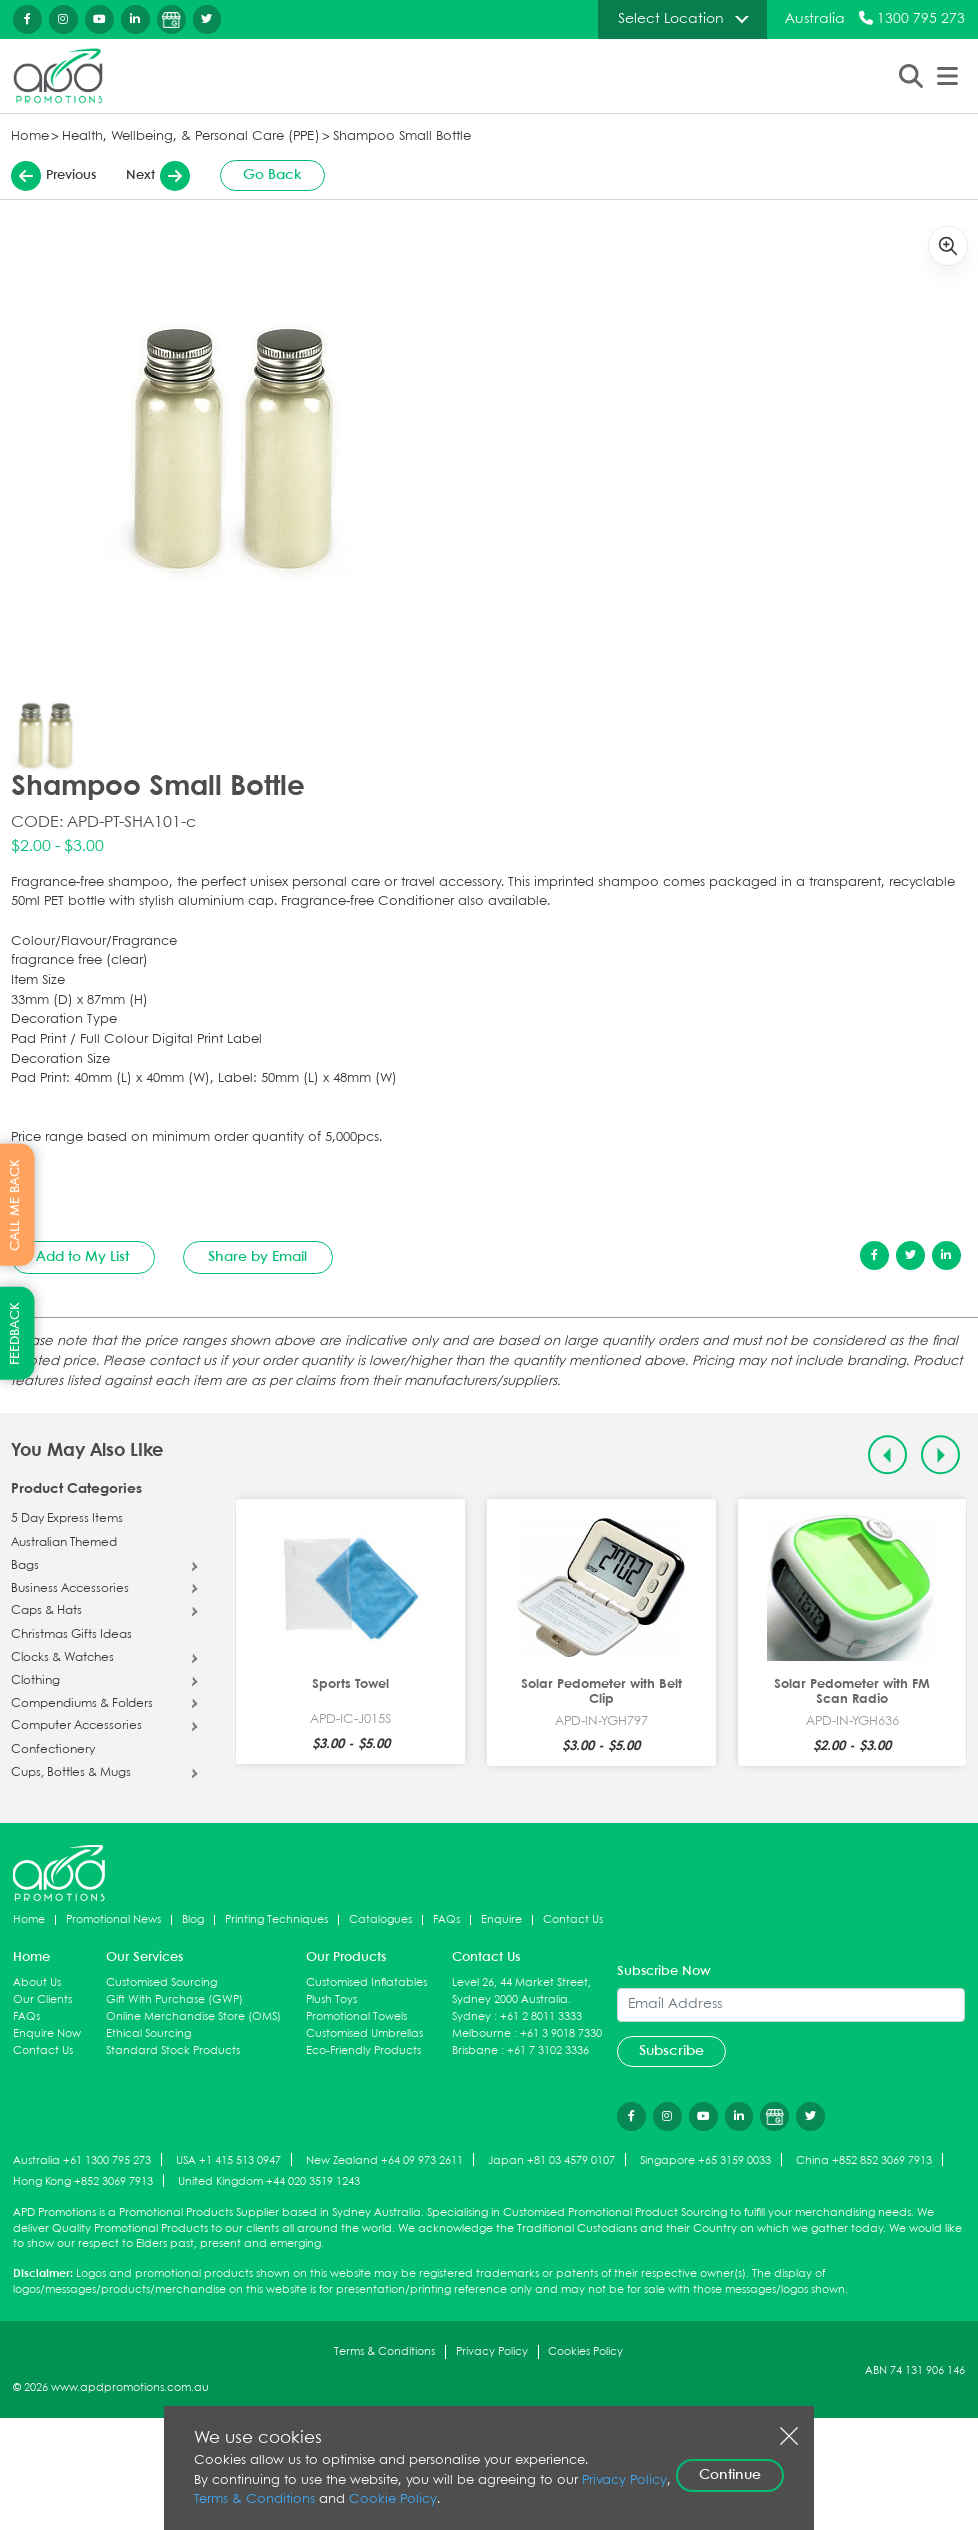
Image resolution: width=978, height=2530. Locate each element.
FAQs (446, 1919)
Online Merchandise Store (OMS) (193, 2016)
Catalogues (380, 1919)
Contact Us (573, 1919)
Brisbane (475, 2050)
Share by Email (257, 1257)
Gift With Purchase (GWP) (174, 1999)
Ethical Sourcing (148, 2033)
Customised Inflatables (366, 1982)
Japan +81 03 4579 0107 (551, 2160)
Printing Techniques (276, 1919)
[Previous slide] (887, 1454)
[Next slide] (940, 1454)
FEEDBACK (15, 1333)
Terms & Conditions (384, 2352)
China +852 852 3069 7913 (864, 2160)
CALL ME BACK (15, 1205)
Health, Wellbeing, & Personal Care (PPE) (191, 136)
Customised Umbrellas (364, 2033)
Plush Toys (331, 1999)
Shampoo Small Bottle (402, 136)
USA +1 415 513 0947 (228, 2160)
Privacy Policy (492, 2352)
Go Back (272, 175)
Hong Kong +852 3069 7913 (83, 2181)
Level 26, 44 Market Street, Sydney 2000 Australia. (521, 1991)
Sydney (471, 2016)
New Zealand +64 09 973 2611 (384, 2160)
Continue (730, 2475)
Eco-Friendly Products (363, 2050)
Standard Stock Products (173, 2050)
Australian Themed (64, 1543)
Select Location (671, 19)
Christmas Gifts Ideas (71, 1635)
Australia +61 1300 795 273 (82, 2160)
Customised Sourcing (161, 1982)
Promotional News (113, 1919)
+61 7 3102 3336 (548, 2050)
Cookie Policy (393, 2499)
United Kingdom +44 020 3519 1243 (269, 2181)
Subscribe (671, 2051)
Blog (193, 1919)
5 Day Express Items (67, 1519)
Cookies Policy (585, 2352)
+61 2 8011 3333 (541, 2016)
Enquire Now (47, 2033)
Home (30, 136)
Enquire (501, 1919)
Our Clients (42, 1999)
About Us (37, 1982)
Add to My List (82, 1257)
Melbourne (481, 2033)
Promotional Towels (356, 2016)
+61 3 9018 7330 (561, 2033)
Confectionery (53, 1750)
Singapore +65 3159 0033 (705, 2160)
